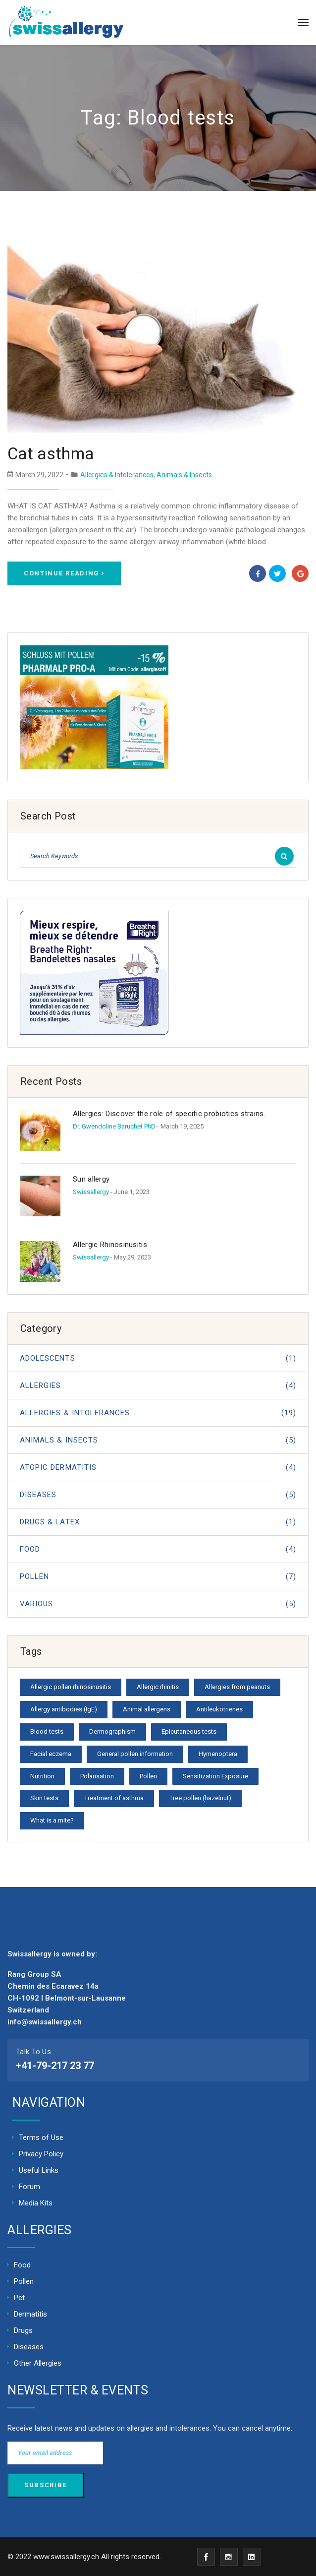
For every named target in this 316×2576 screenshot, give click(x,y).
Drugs (23, 2330)
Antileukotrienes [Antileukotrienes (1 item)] (219, 1709)
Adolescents (158, 1358)
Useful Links (38, 2170)
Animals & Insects (184, 475)
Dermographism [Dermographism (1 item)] (112, 1731)
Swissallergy (91, 1191)
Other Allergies (37, 2363)
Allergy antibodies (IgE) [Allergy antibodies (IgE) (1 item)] (63, 1709)
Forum (29, 2186)
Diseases (158, 1494)
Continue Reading (64, 573)
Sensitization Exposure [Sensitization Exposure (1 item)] (215, 1776)
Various (158, 1603)
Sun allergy (91, 1179)
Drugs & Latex (158, 1521)
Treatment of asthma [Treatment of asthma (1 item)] (114, 1798)
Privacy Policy (41, 2153)
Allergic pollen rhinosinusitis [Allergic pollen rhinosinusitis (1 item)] (70, 1687)
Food (158, 1549)
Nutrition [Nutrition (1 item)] (42, 1776)
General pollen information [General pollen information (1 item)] (135, 1754)
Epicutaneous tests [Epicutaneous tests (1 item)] (188, 1731)
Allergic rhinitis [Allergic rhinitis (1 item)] (158, 1687)
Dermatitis (30, 2314)
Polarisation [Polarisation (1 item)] (97, 1776)
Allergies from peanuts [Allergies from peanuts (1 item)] (237, 1687)
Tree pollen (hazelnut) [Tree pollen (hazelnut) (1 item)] (200, 1798)
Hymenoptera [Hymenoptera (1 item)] (218, 1754)
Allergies (158, 1385)
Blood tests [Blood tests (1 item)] (46, 1731)
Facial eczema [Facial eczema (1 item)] (50, 1754)
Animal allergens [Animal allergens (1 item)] (146, 1709)
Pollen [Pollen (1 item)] (148, 1776)
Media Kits (36, 2203)
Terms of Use (41, 2137)
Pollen (158, 1576)
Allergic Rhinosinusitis (110, 1244)
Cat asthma (50, 453)
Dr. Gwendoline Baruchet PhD (114, 1126)
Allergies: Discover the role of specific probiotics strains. (169, 1113)
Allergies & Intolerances (117, 475)
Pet (19, 2297)
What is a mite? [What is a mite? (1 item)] (52, 1820)
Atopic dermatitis (158, 1467)
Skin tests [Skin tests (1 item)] (44, 1798)
